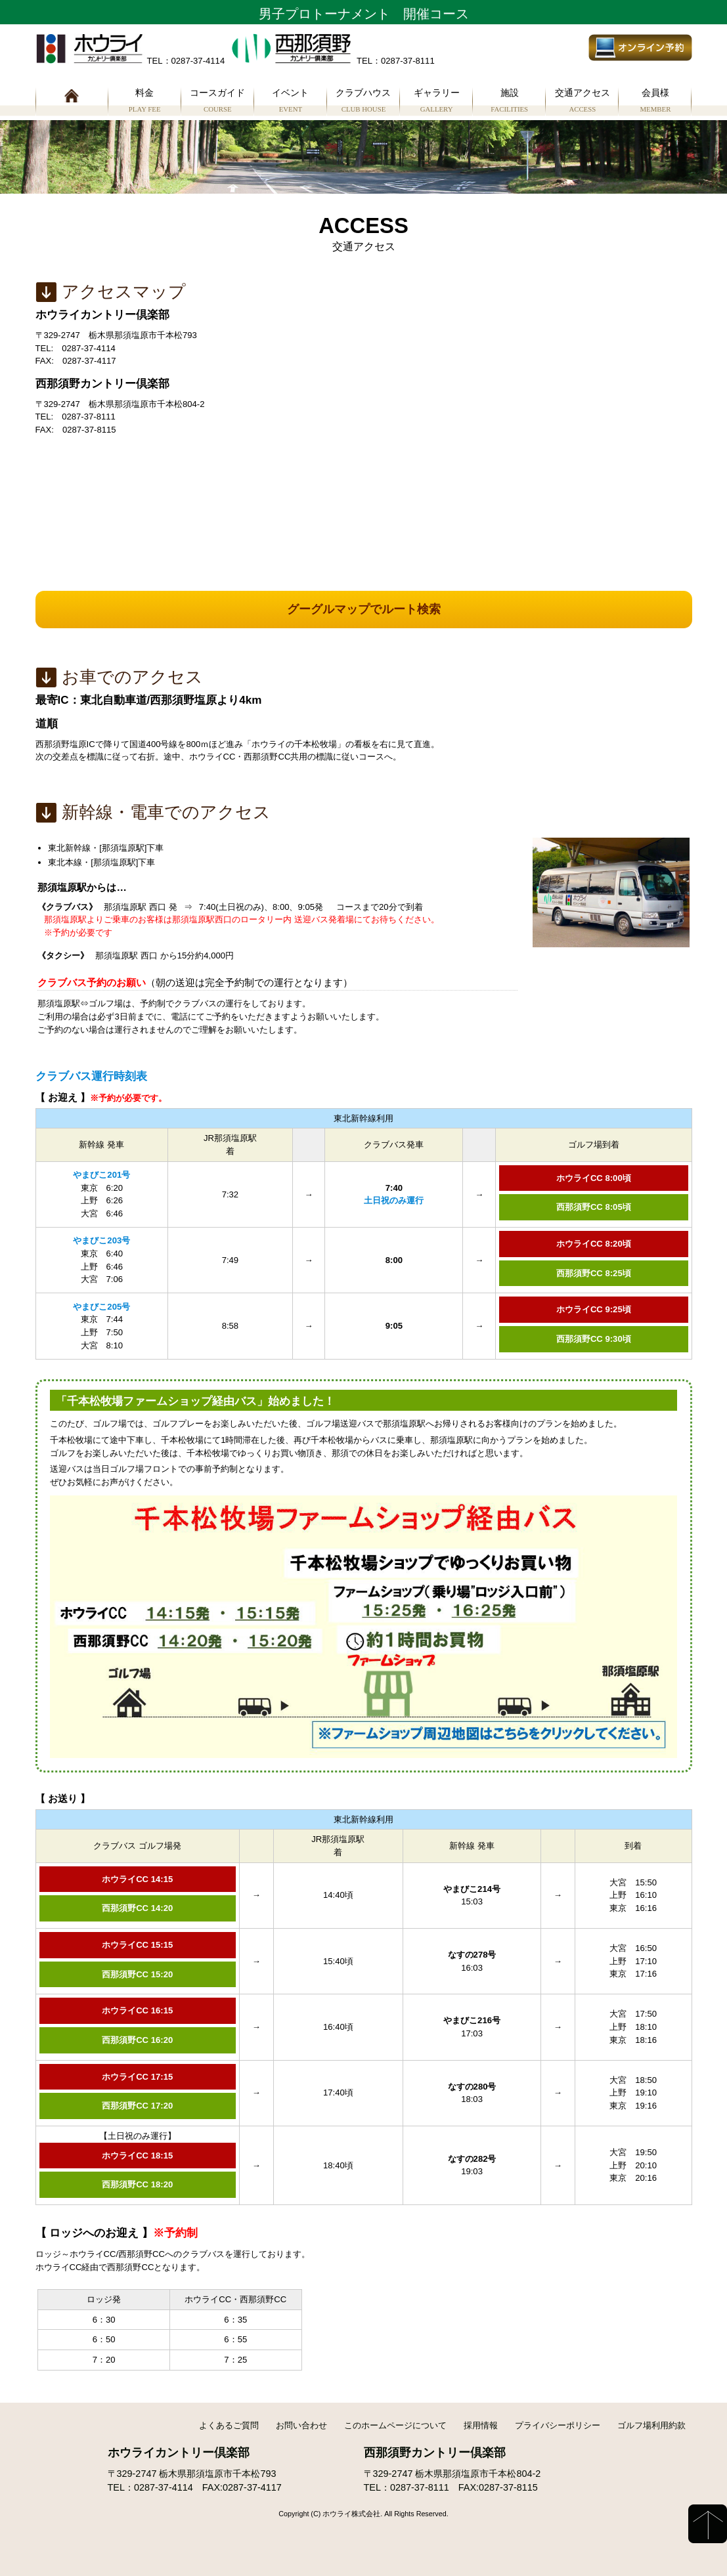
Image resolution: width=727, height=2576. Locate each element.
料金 (144, 101)
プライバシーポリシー (557, 2425)
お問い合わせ (301, 2425)
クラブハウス (363, 101)
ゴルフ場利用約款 (651, 2425)
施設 (509, 101)
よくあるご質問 (229, 2425)
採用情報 (481, 2425)
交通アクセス (582, 101)
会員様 (655, 101)
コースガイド (217, 101)
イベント (290, 101)
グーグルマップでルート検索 (364, 609)
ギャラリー (436, 101)
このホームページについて (395, 2425)
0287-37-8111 (419, 2487)
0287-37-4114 (163, 2487)
